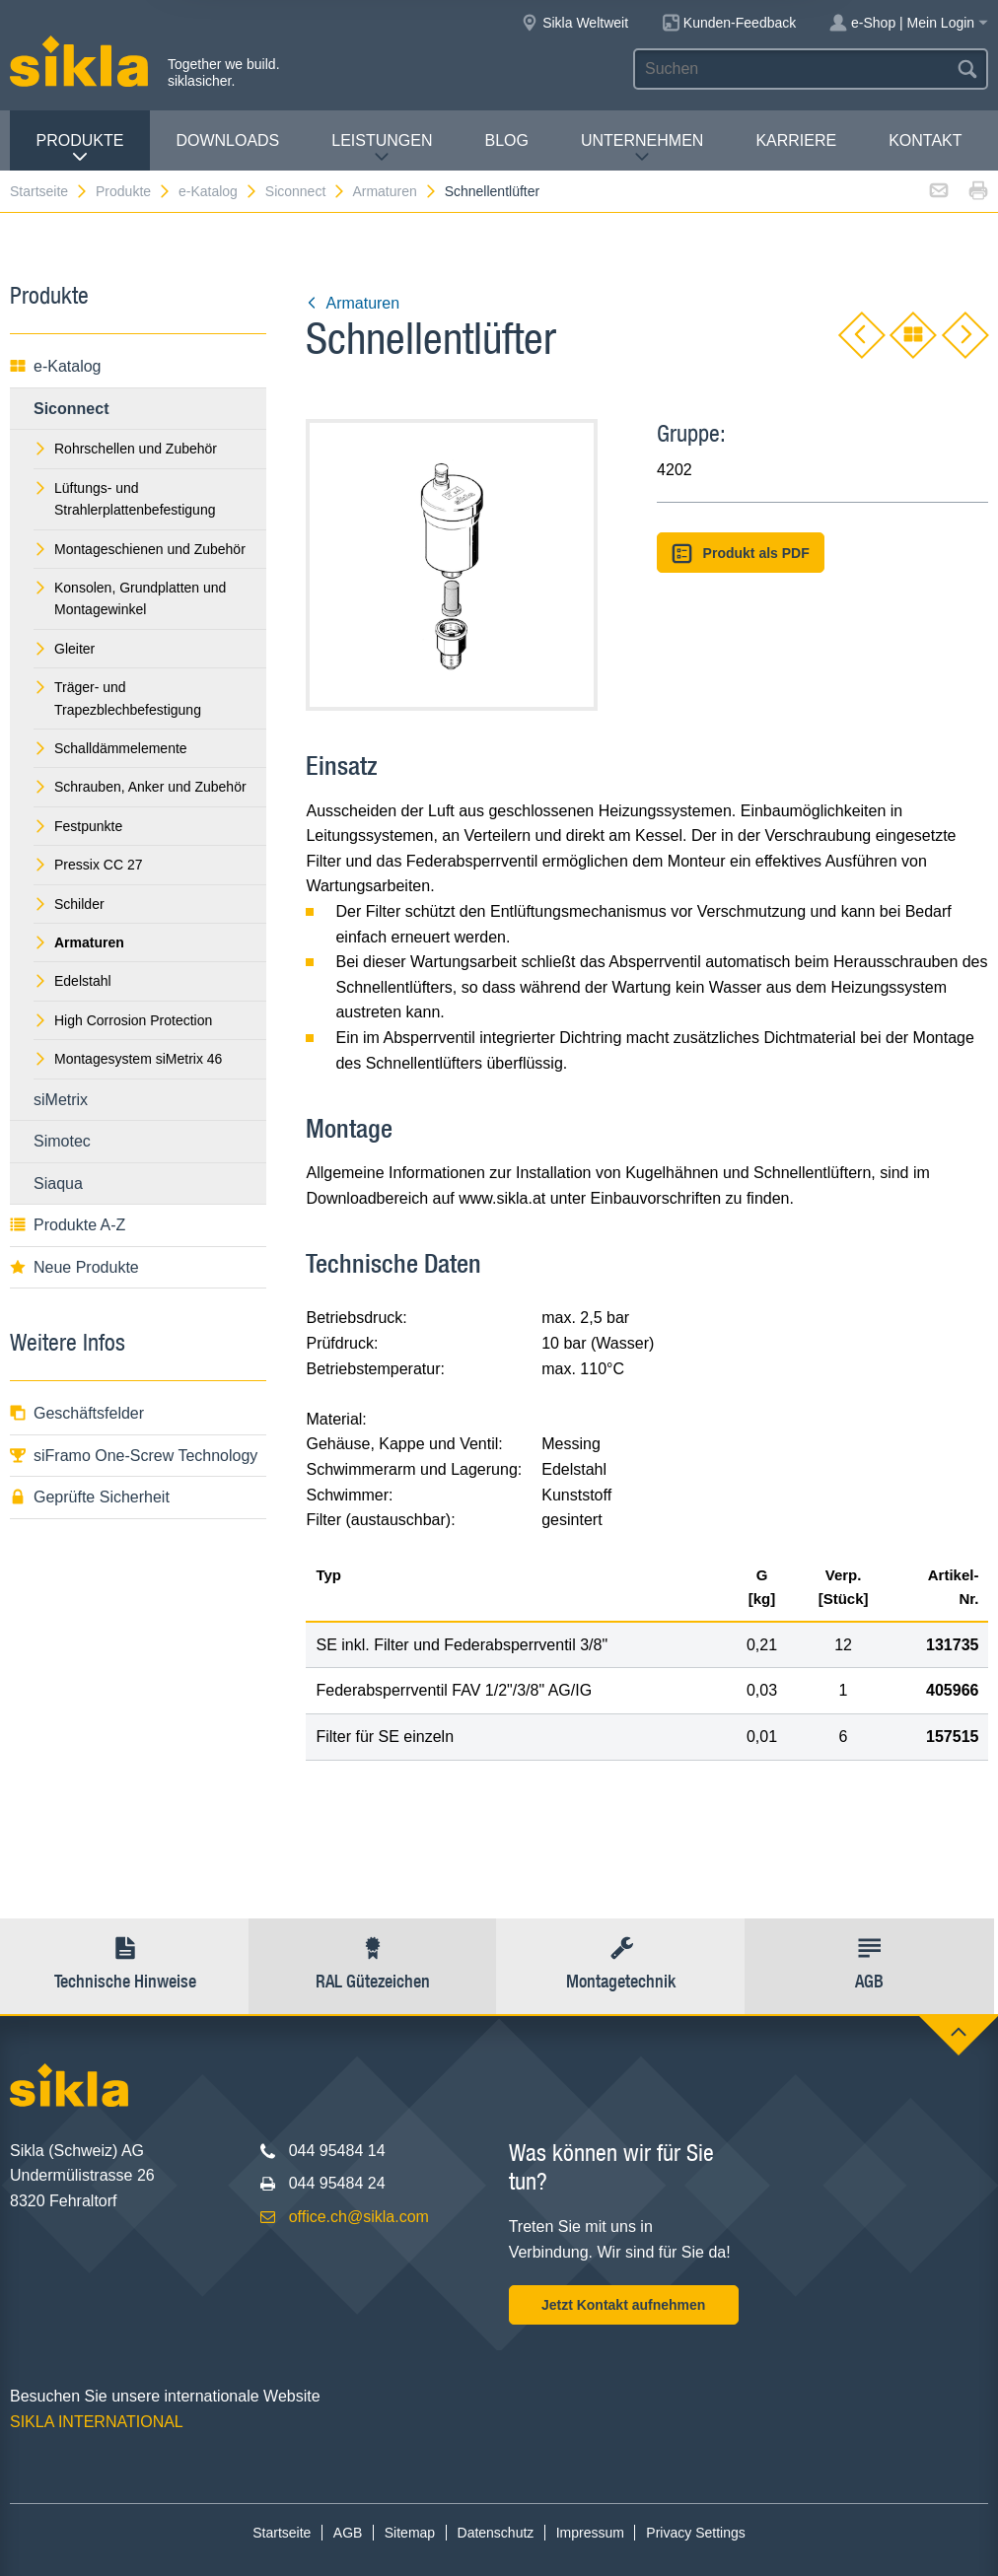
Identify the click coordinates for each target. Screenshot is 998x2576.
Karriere (795, 140)
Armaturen (394, 191)
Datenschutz (496, 2533)
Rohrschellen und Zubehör (125, 448)
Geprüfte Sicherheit (90, 1497)
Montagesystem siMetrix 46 (128, 1059)
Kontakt (925, 140)
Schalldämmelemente (110, 748)
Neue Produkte (74, 1267)
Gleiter (64, 649)
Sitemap (410, 2533)
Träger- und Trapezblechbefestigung (117, 698)
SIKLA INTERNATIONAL (96, 2421)
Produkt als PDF (741, 553)
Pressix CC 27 (88, 864)
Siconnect (305, 191)
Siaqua (58, 1183)
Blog (507, 140)
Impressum (590, 2533)
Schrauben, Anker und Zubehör (140, 787)
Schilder (69, 904)
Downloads (227, 140)
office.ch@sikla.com (359, 2216)
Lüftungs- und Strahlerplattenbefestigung (124, 499)
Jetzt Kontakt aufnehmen (623, 2305)
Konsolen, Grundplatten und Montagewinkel (130, 598)
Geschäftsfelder (77, 1413)
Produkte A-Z (67, 1225)
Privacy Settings (695, 2533)
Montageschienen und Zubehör (140, 549)
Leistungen (381, 148)
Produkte (79, 148)
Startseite (49, 191)
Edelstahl (72, 981)
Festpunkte (78, 826)
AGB (348, 2533)
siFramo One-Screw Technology (133, 1455)
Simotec (62, 1141)
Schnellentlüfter (492, 191)
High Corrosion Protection (123, 1020)
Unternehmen (642, 148)
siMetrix (61, 1099)
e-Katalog (218, 191)
